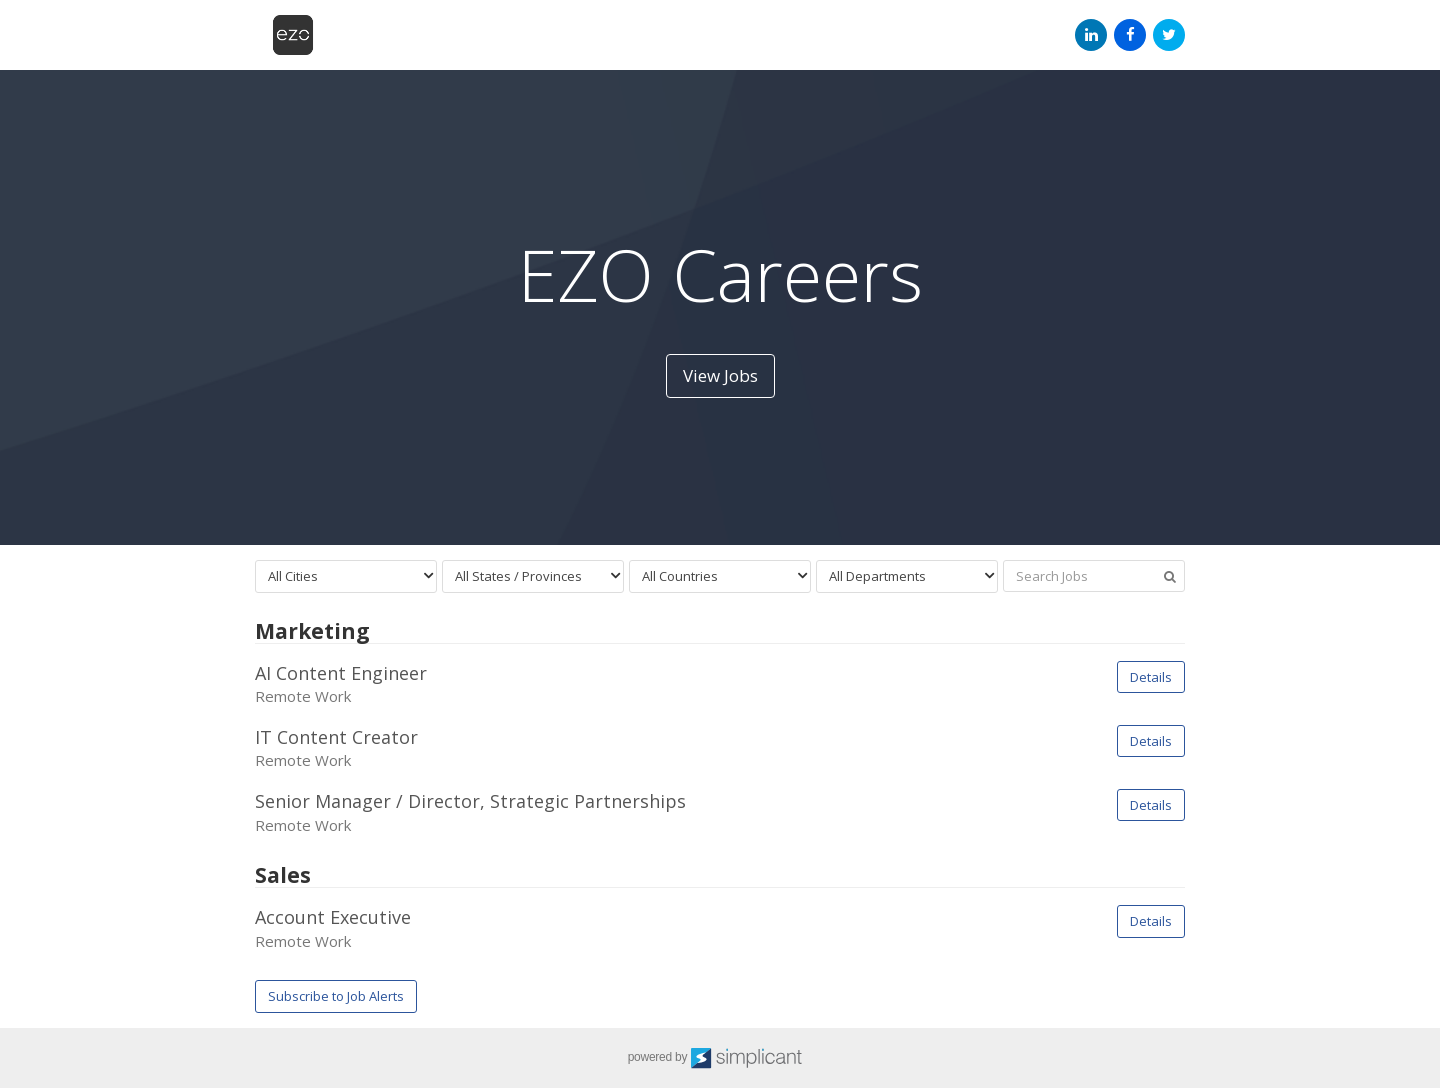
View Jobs (720, 375)
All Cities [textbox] (293, 576)
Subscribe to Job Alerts (336, 996)
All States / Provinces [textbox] (518, 576)
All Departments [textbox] (877, 576)
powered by (720, 1058)
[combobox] (346, 576)
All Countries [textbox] (680, 576)
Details (1151, 677)
